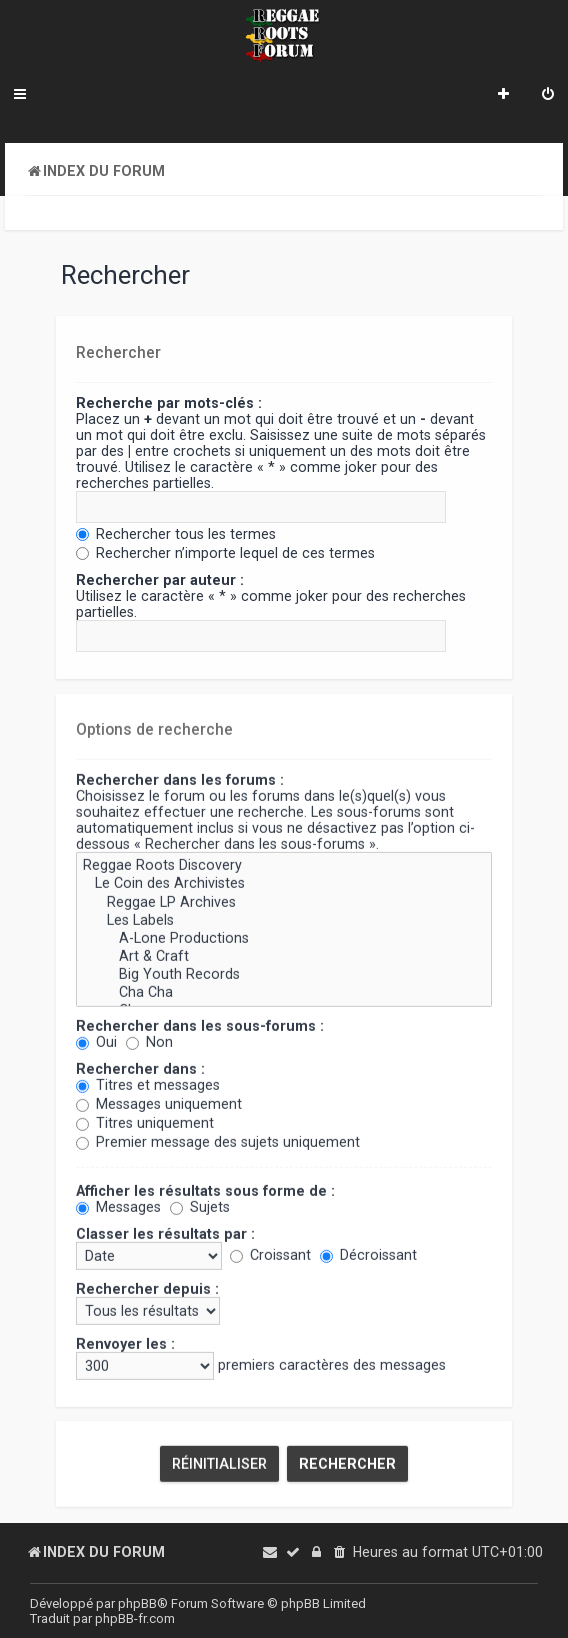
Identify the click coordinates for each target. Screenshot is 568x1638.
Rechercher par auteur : (160, 579)
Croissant (270, 1254)
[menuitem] (548, 96)
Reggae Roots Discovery (284, 865)
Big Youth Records (284, 974)
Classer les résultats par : (165, 1233)
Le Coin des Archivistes (284, 883)
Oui (96, 1041)
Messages (118, 1206)
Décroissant (368, 1254)
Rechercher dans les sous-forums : (200, 1025)
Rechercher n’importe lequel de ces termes (225, 552)
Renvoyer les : (125, 1343)
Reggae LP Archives (284, 901)
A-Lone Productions (284, 937)
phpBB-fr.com (135, 1618)
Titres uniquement (145, 1122)
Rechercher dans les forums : (180, 779)
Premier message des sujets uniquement (218, 1141)
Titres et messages (148, 1084)
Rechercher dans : (140, 1068)
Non (149, 1041)
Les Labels (284, 919)
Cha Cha (284, 992)
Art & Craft (284, 955)
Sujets (200, 1206)
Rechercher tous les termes (176, 533)
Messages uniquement (159, 1103)
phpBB (137, 1603)
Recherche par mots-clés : (169, 402)
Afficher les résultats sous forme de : (205, 1190)
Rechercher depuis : (147, 1288)
